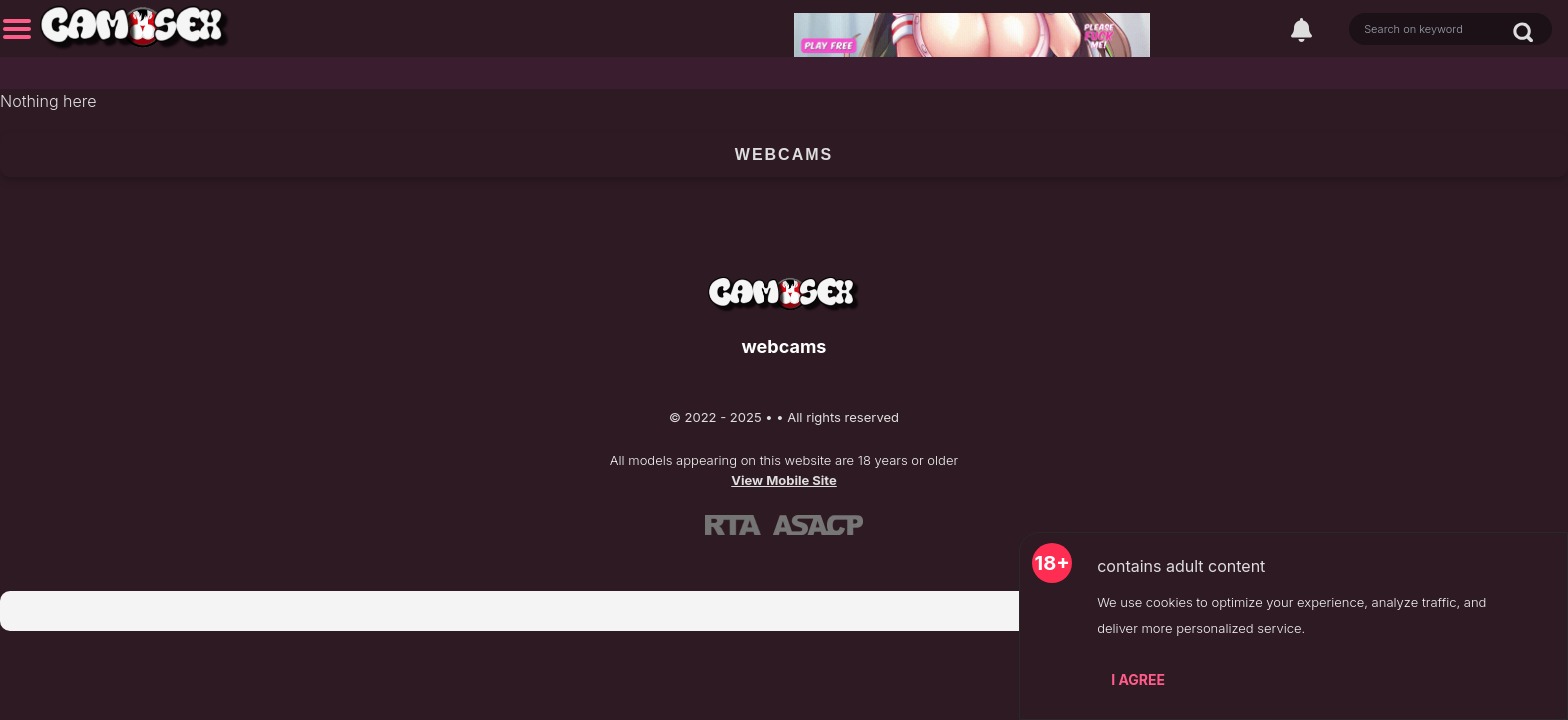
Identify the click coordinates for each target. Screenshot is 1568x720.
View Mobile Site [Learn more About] (784, 480)
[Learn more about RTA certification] (733, 524)
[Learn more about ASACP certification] (818, 524)
